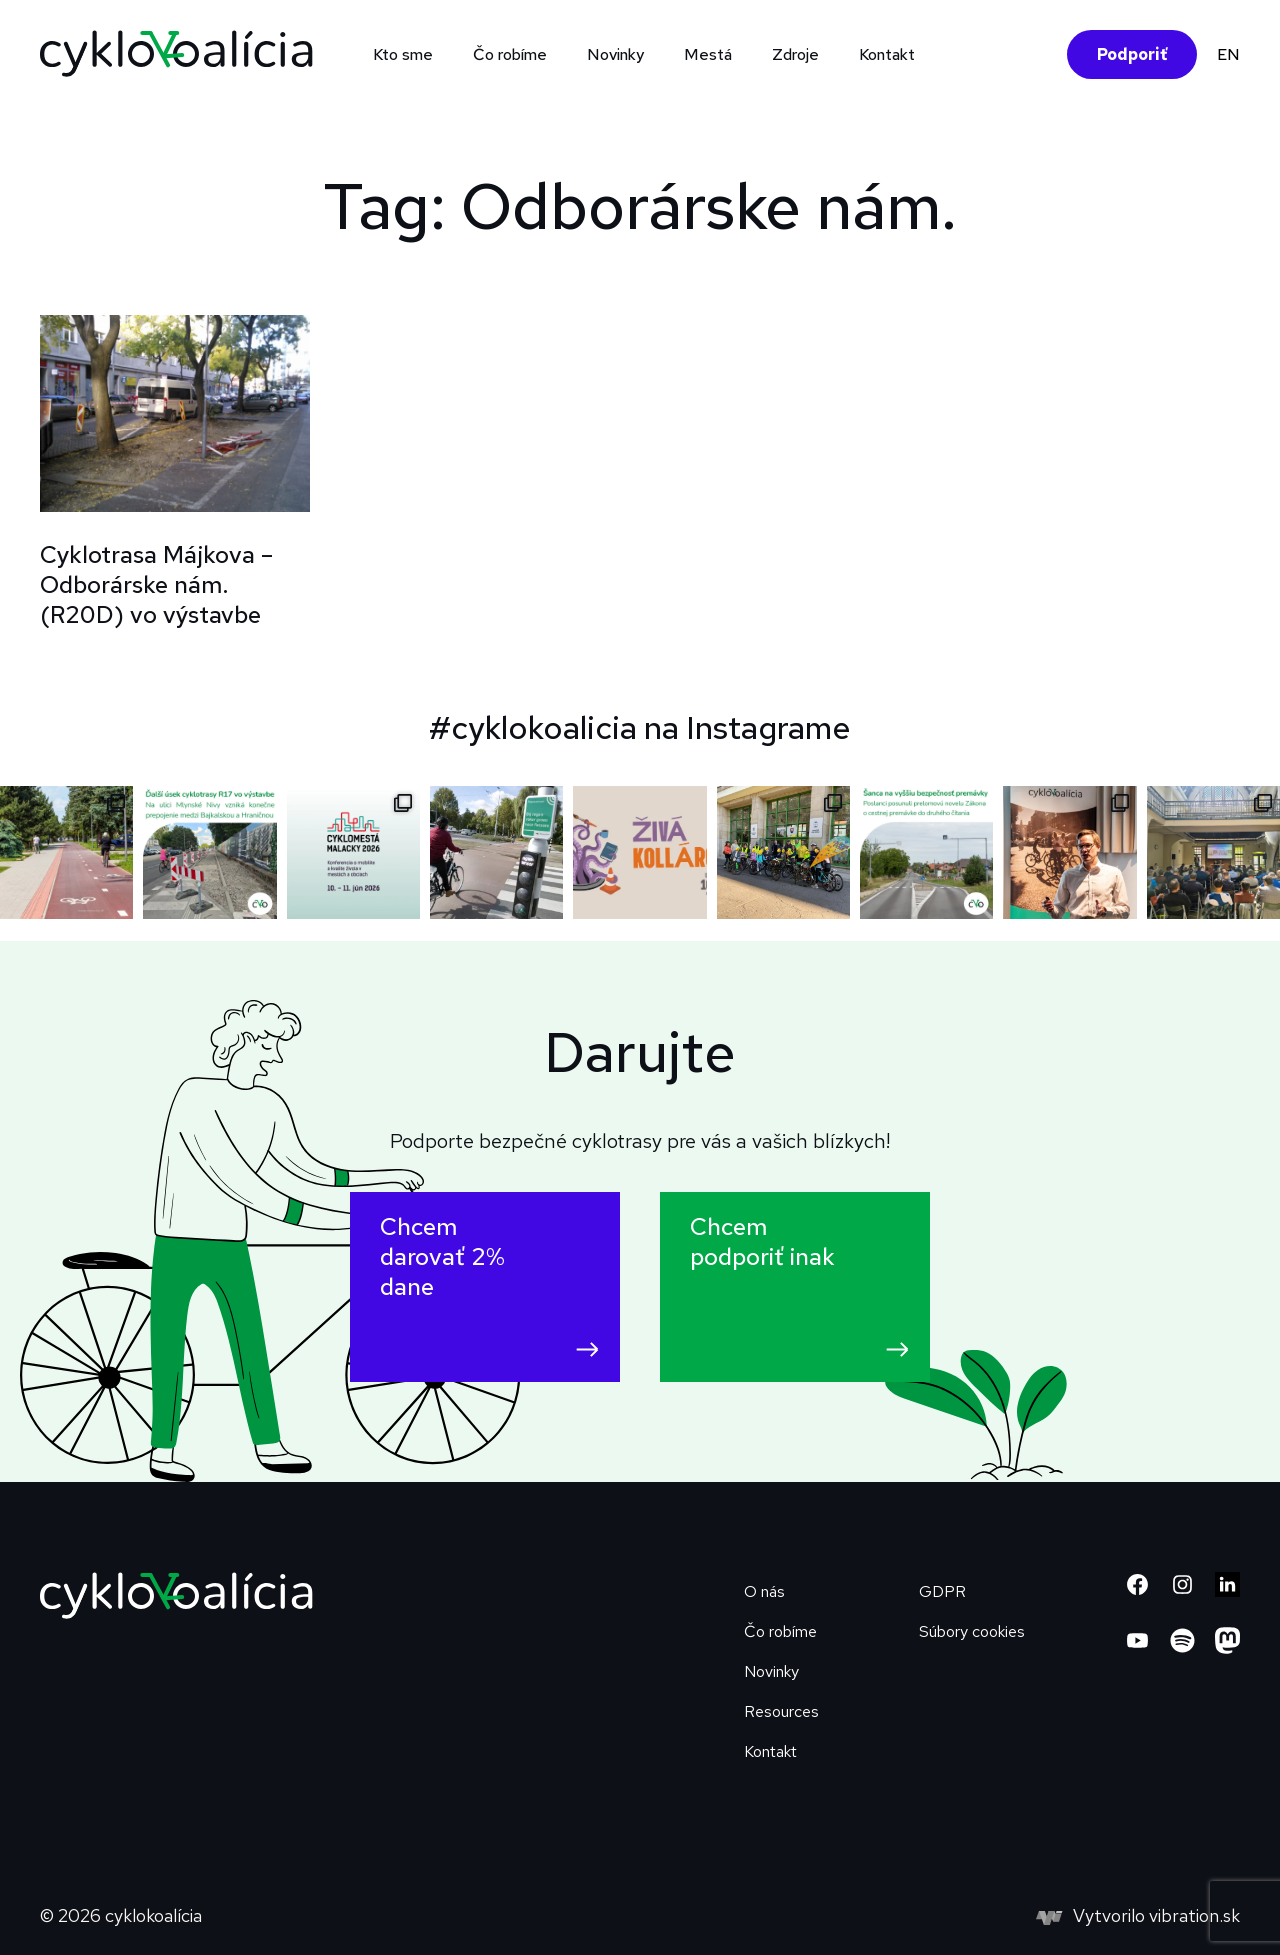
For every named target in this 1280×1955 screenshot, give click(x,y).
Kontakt (887, 54)
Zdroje (795, 54)
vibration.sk (1194, 1915)
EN (1228, 54)
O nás (764, 1591)
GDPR (942, 1591)
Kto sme (403, 54)
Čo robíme (510, 54)
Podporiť (1132, 54)
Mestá (708, 54)
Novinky (615, 54)
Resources (781, 1711)
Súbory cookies (972, 1631)
